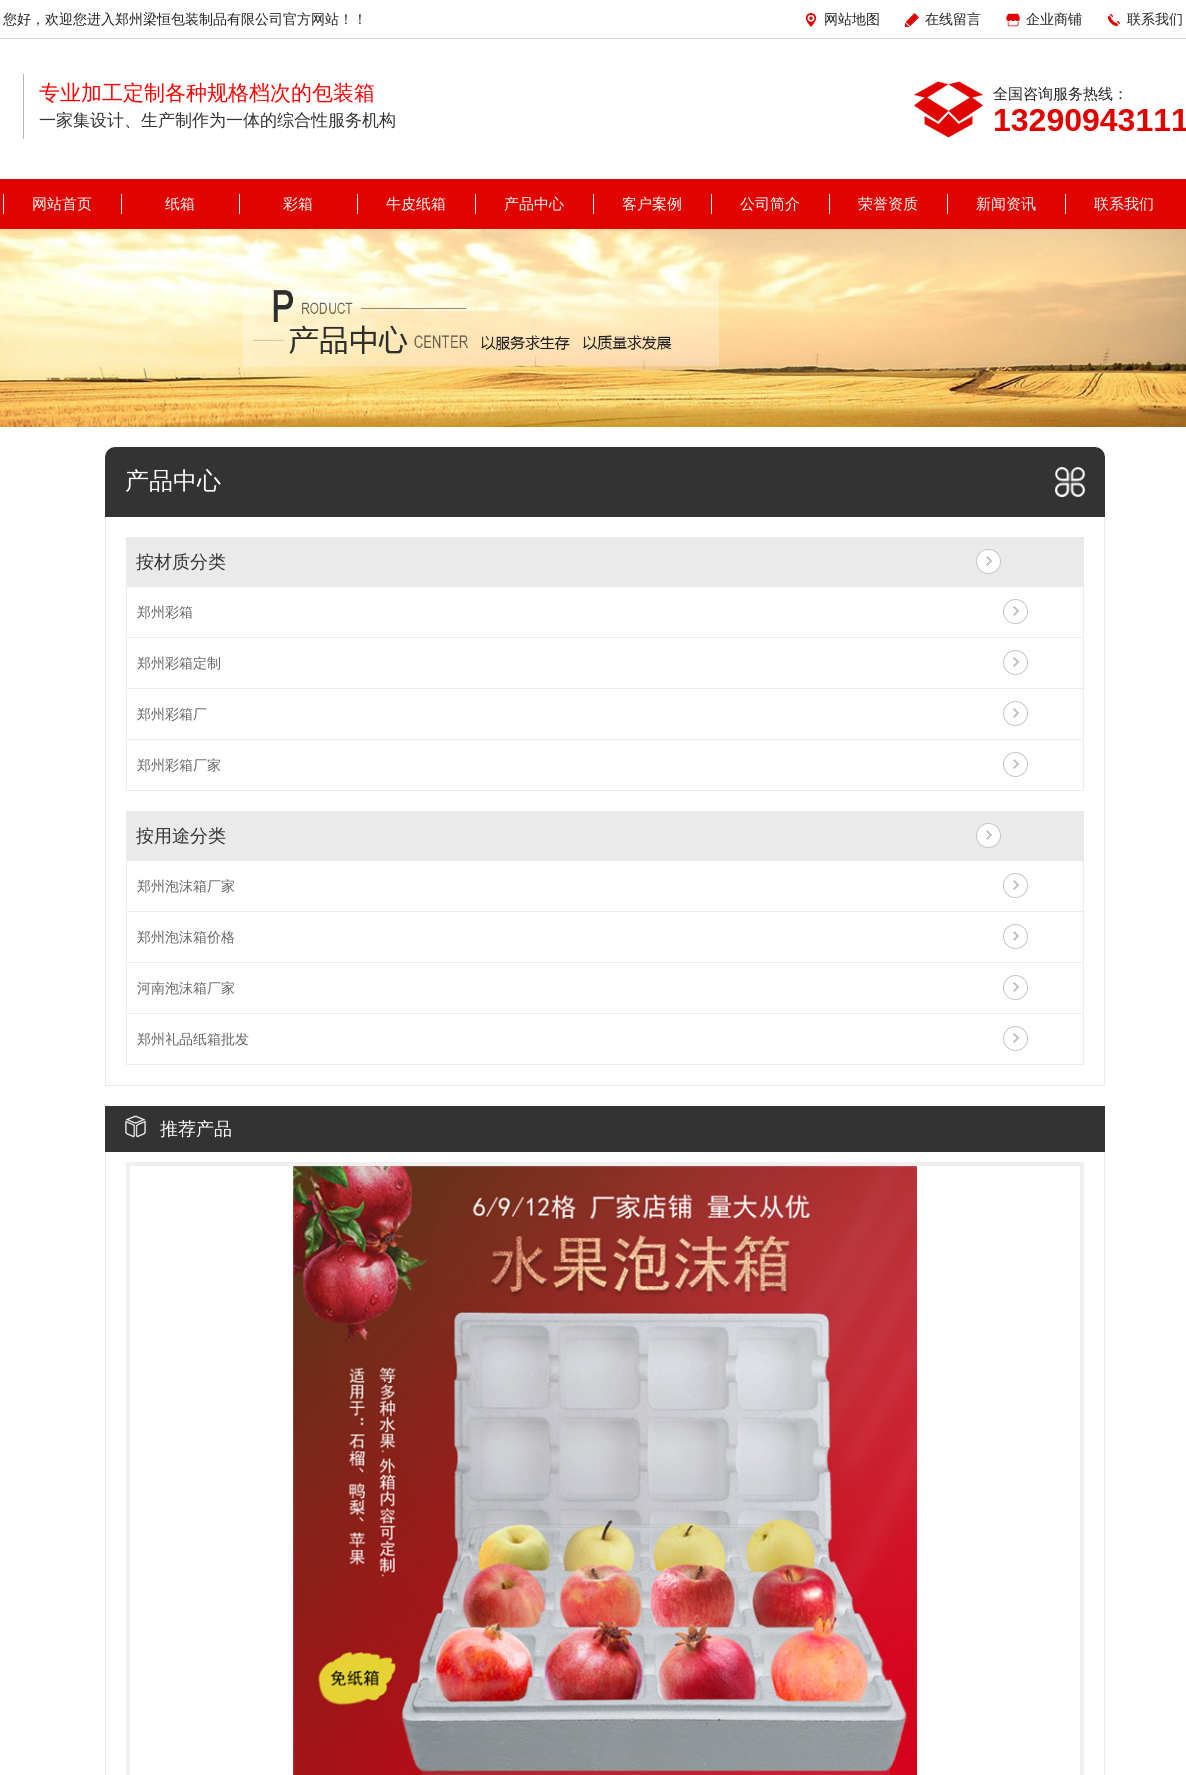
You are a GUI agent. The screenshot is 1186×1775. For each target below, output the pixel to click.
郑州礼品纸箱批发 (193, 1039)
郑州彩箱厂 (172, 714)
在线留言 (953, 19)
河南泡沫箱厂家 (186, 988)
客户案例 (652, 203)
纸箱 (180, 203)
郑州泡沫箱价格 (186, 937)
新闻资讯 (1006, 203)
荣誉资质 (888, 203)
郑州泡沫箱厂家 (186, 886)
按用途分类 (181, 836)
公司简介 (770, 203)
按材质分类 (181, 562)
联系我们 (1155, 19)
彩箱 (298, 203)
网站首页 (62, 203)
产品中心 (534, 203)
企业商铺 (1054, 19)
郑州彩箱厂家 (179, 765)
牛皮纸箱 (416, 203)
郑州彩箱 (165, 612)
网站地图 (852, 19)
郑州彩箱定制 (179, 663)
